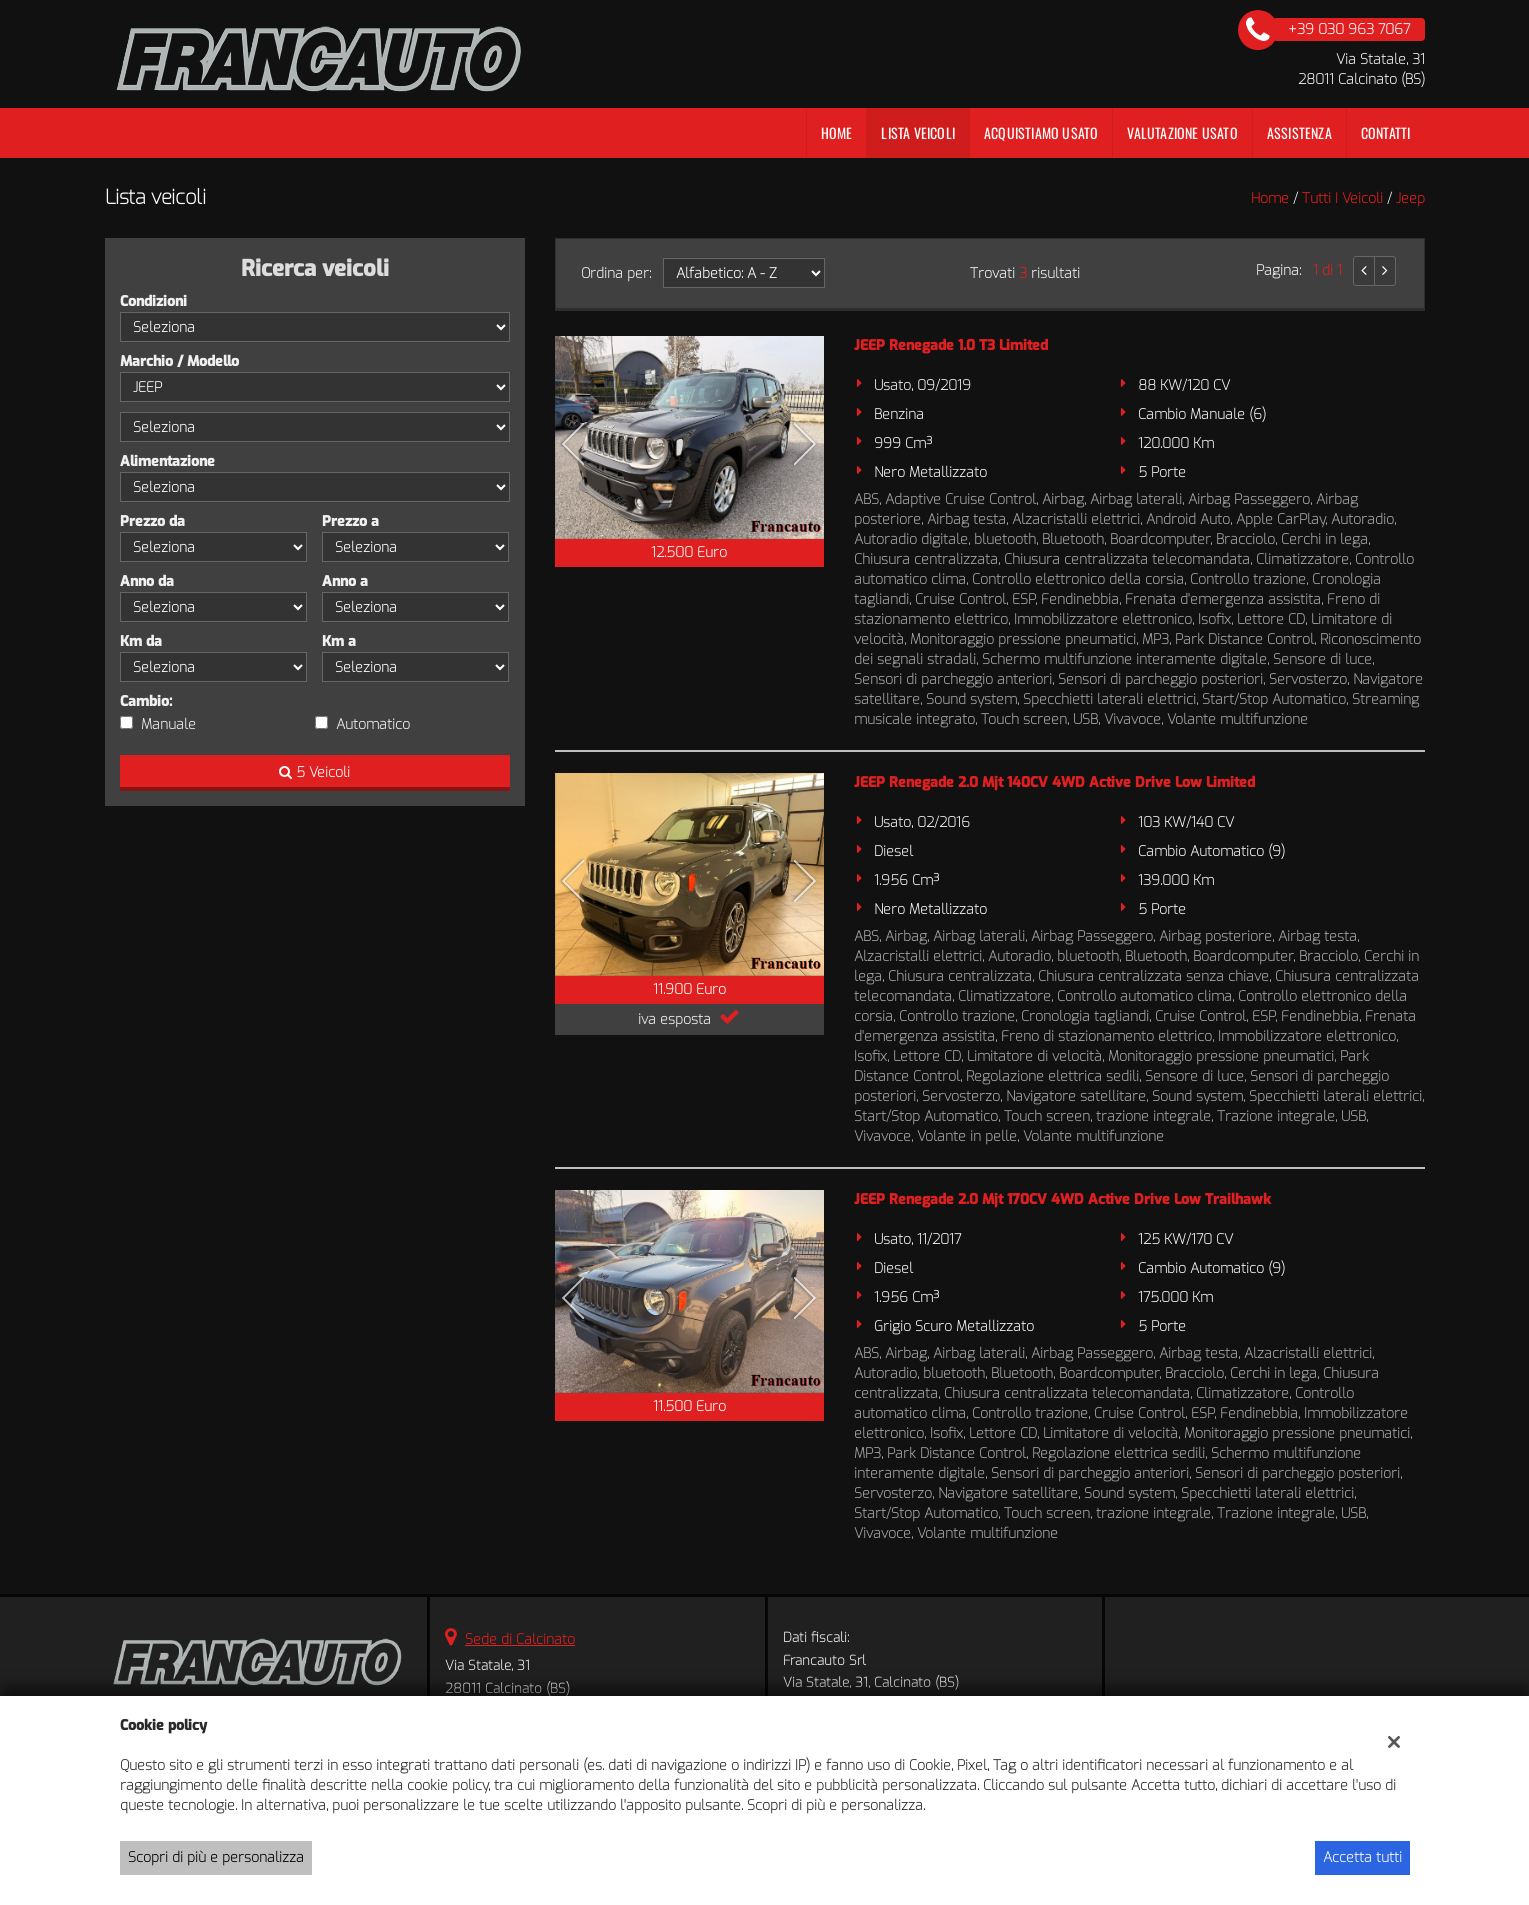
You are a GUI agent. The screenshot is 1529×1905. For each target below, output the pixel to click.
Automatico (373, 724)
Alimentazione (167, 461)
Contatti (1386, 132)
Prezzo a (350, 521)
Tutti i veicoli (1342, 198)
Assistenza (1299, 132)
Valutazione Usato (1182, 132)
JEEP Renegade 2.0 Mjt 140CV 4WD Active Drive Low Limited (1054, 782)
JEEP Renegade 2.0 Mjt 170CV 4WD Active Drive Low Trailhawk (1062, 1199)
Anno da (147, 581)
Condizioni (153, 301)
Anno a (345, 581)
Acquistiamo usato (1041, 132)
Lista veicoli (918, 132)
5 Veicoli (314, 772)
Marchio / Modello (179, 361)
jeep (1410, 198)
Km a (339, 641)
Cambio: (146, 701)
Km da (141, 641)
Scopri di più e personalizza (216, 1857)
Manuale (168, 724)
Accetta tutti (1362, 1857)
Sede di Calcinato (520, 1639)
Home (837, 132)
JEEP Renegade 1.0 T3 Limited (951, 345)
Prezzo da (152, 521)
